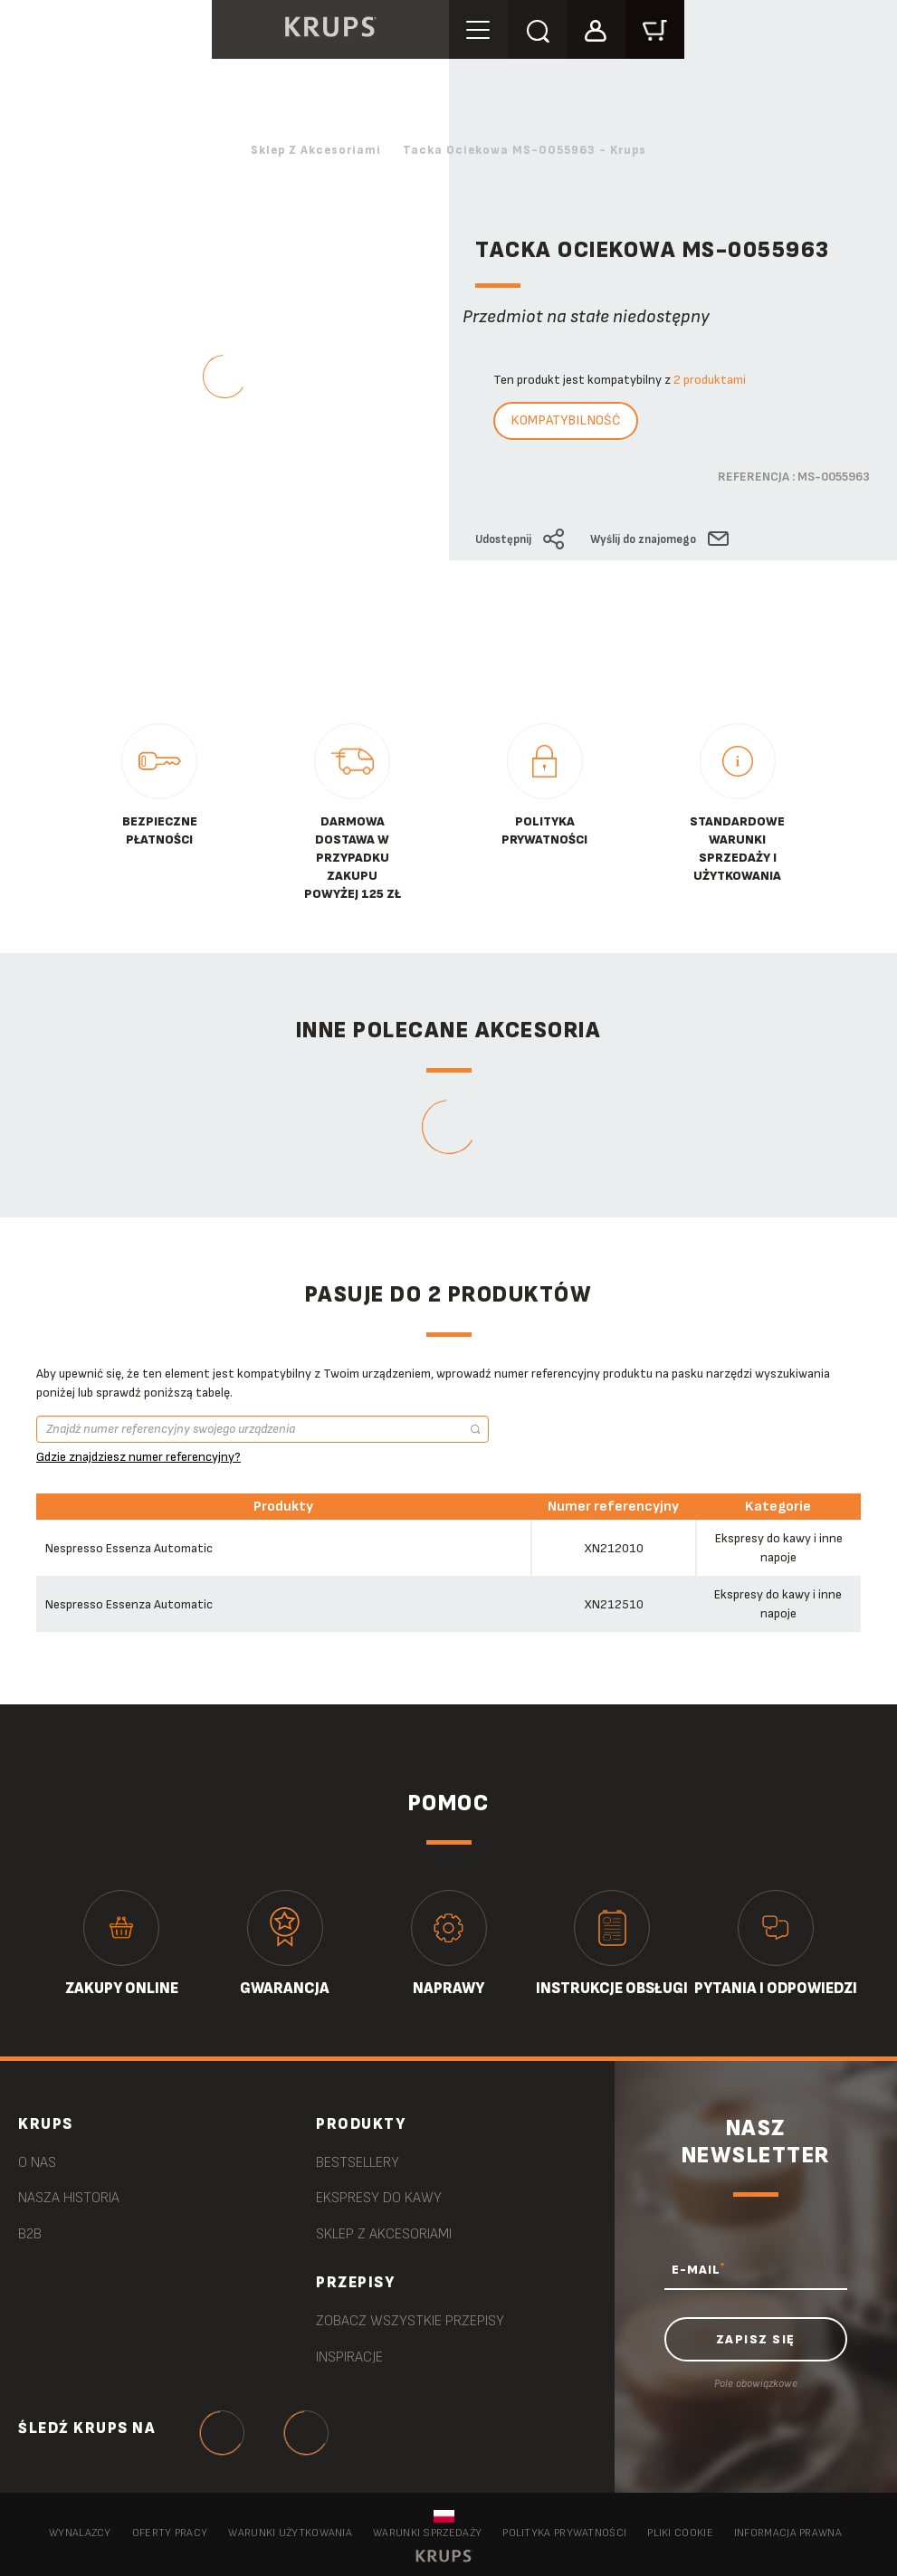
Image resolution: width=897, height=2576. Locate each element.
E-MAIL (698, 2269)
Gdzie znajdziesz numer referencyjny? (138, 1457)
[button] (596, 28)
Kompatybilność (566, 420)
